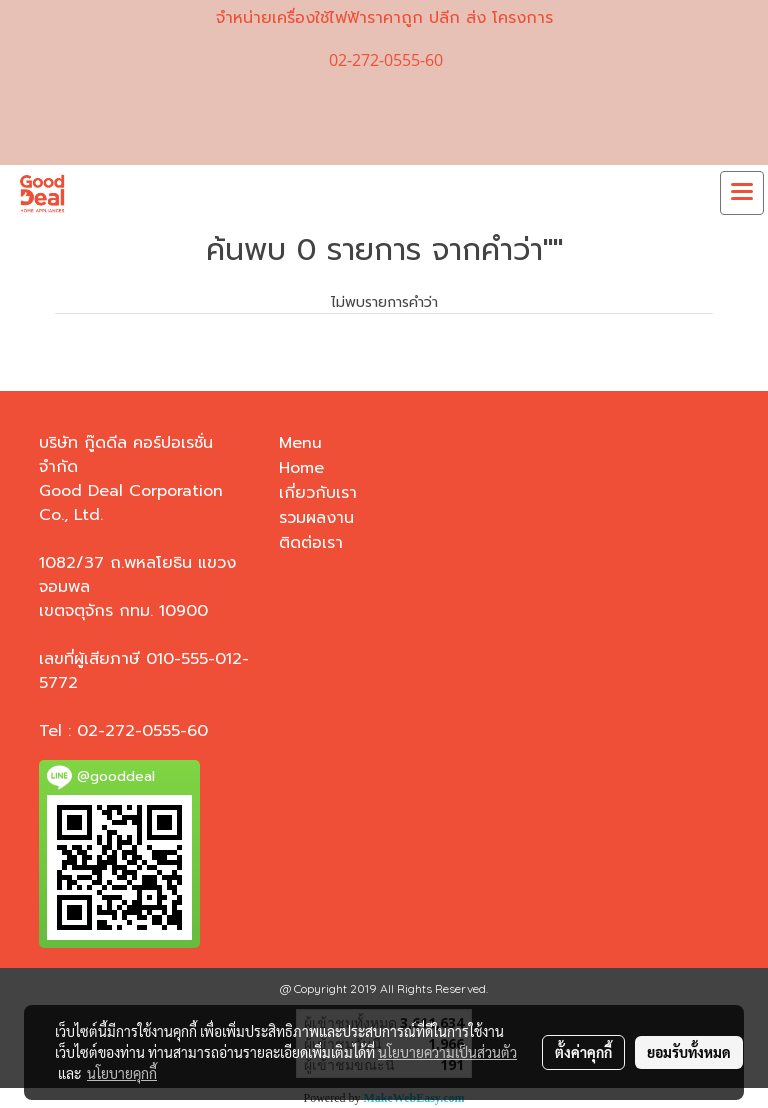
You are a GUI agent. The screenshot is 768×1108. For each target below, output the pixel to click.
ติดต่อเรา (311, 543)
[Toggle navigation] (742, 193)
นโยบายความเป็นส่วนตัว (447, 1052)
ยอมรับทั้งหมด (689, 1052)
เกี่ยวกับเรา (318, 493)
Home (301, 468)
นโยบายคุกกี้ (122, 1073)
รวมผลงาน (316, 518)
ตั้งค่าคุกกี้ (583, 1052)
